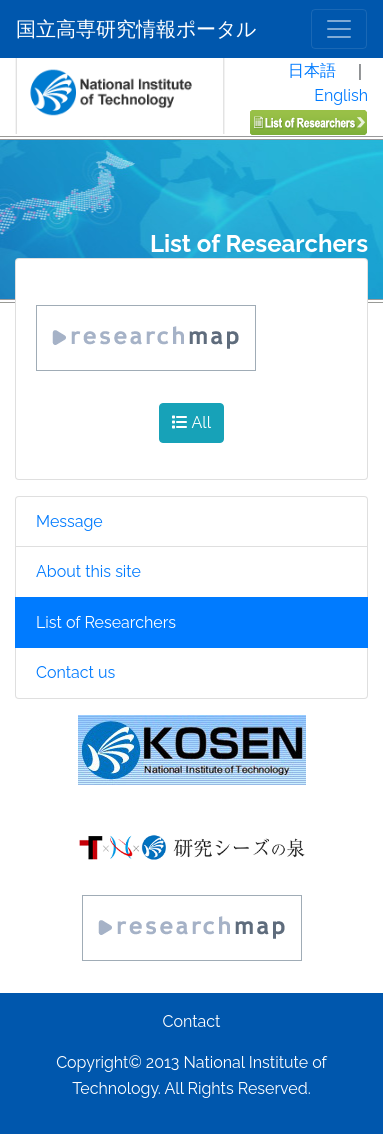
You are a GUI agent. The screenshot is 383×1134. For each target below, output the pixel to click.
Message (69, 521)
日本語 (312, 70)
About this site (88, 571)
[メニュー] (339, 29)
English (341, 95)
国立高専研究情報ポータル (136, 29)
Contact (192, 1021)
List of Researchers (106, 622)
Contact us (75, 672)
